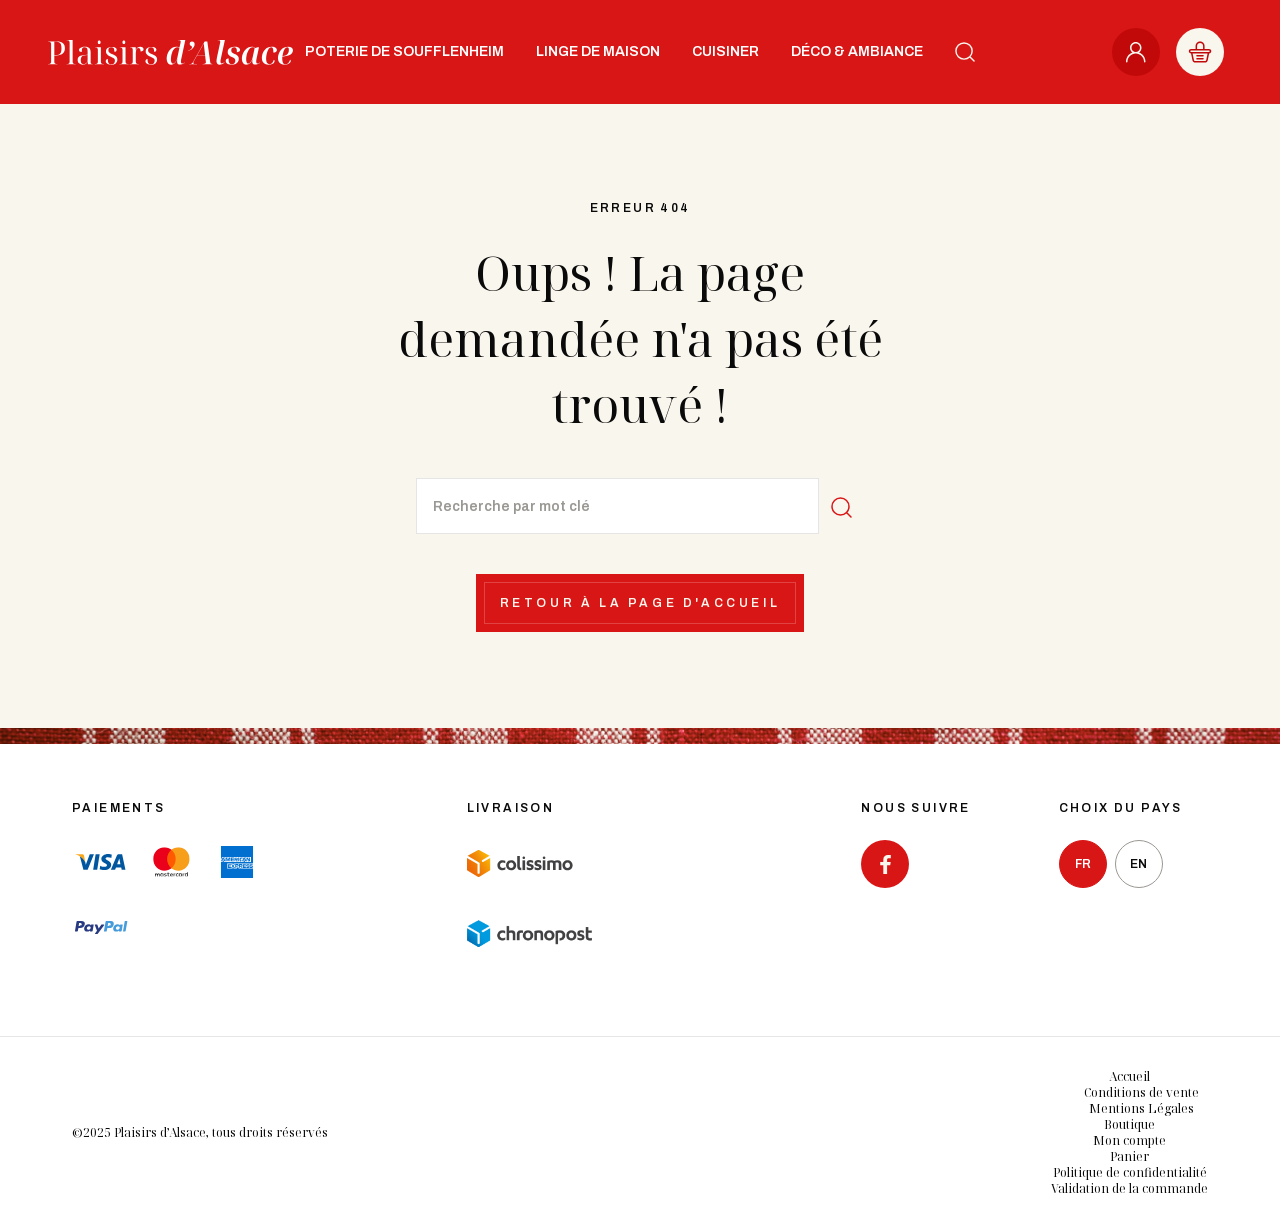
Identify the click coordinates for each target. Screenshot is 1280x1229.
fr (1083, 864)
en (1138, 864)
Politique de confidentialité (1130, 1172)
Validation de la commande (1129, 1188)
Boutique (1129, 1124)
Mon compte (1129, 1140)
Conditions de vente (1141, 1092)
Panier (1129, 1156)
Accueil (1129, 1076)
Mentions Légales (1141, 1108)
